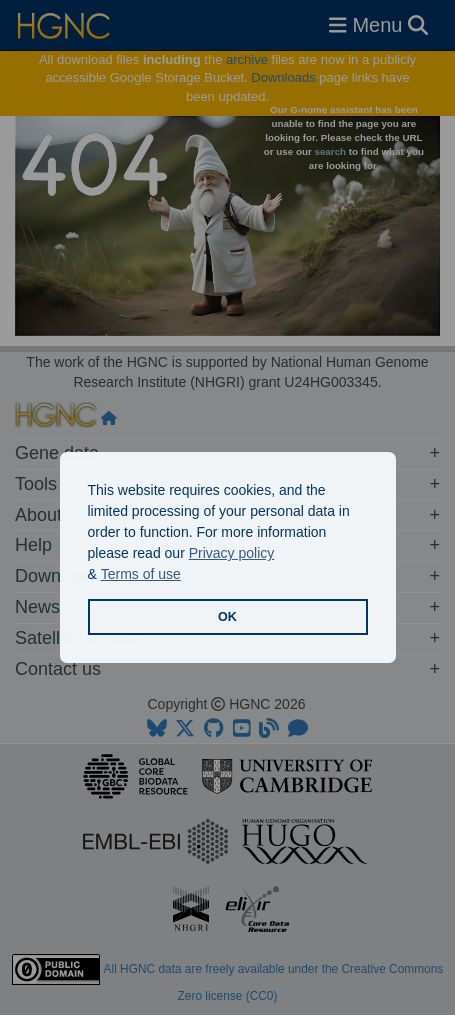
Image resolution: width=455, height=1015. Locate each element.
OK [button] (227, 617)
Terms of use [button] (141, 574)
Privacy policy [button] (232, 553)
